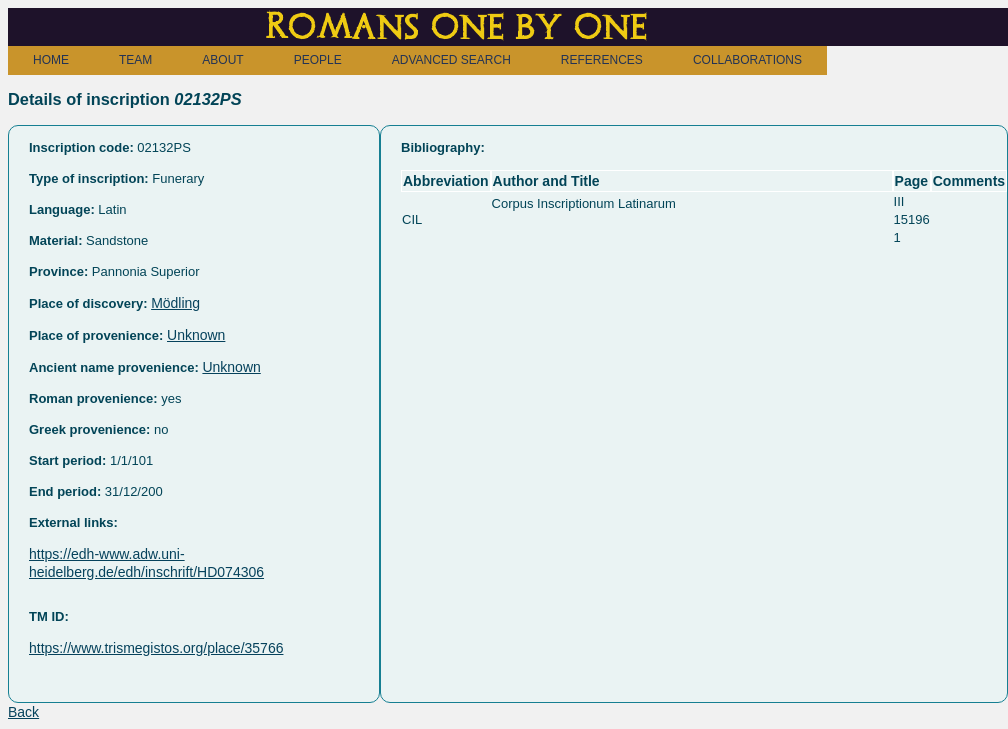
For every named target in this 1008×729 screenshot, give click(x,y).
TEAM (135, 60)
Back (23, 712)
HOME (51, 60)
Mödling (175, 303)
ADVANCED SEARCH (451, 60)
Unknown (196, 335)
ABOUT (222, 60)
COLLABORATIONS (747, 60)
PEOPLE (318, 60)
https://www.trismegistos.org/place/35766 (156, 648)
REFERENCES (602, 60)
